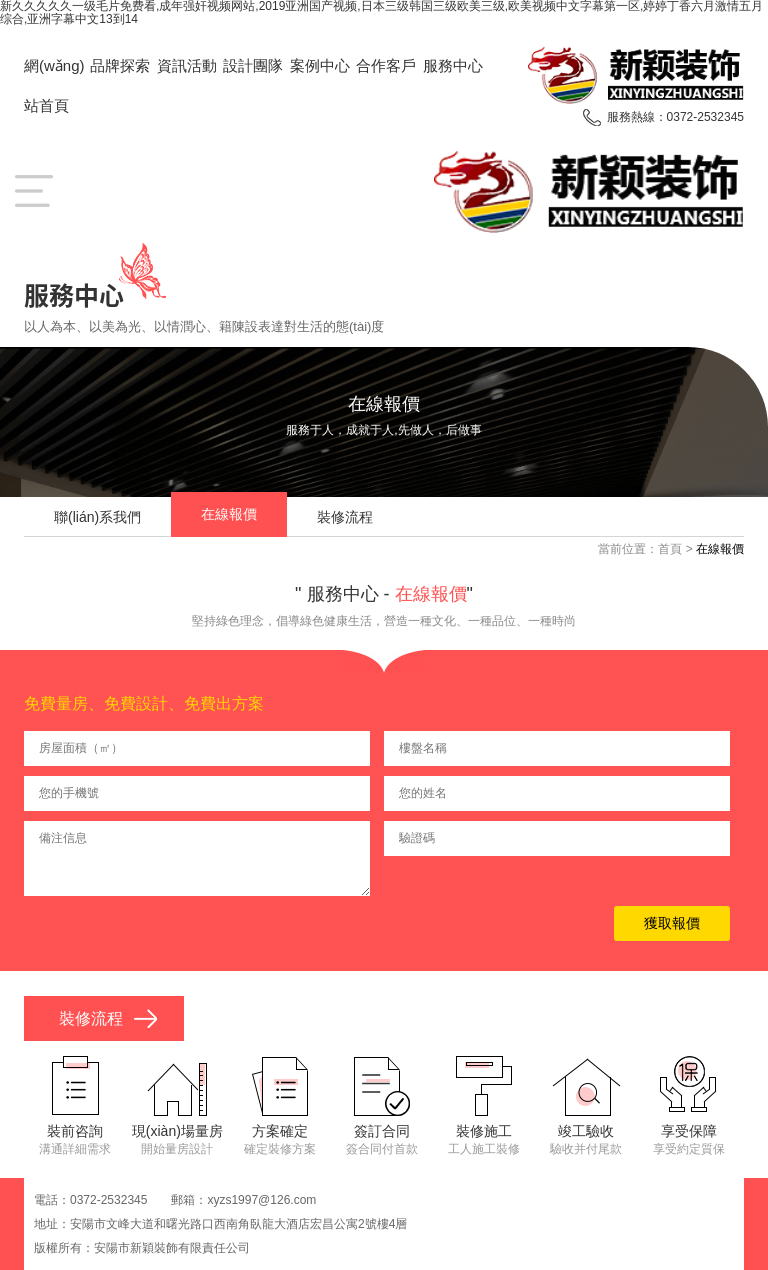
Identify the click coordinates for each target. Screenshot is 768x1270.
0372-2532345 (108, 1200)
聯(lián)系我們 (97, 517)
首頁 (670, 549)
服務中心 (453, 65)
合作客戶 (386, 65)
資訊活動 (187, 65)
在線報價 (229, 514)
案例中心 (320, 65)
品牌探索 (120, 65)
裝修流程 (345, 517)
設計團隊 (253, 65)
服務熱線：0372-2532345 (675, 117)
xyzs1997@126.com (261, 1200)
